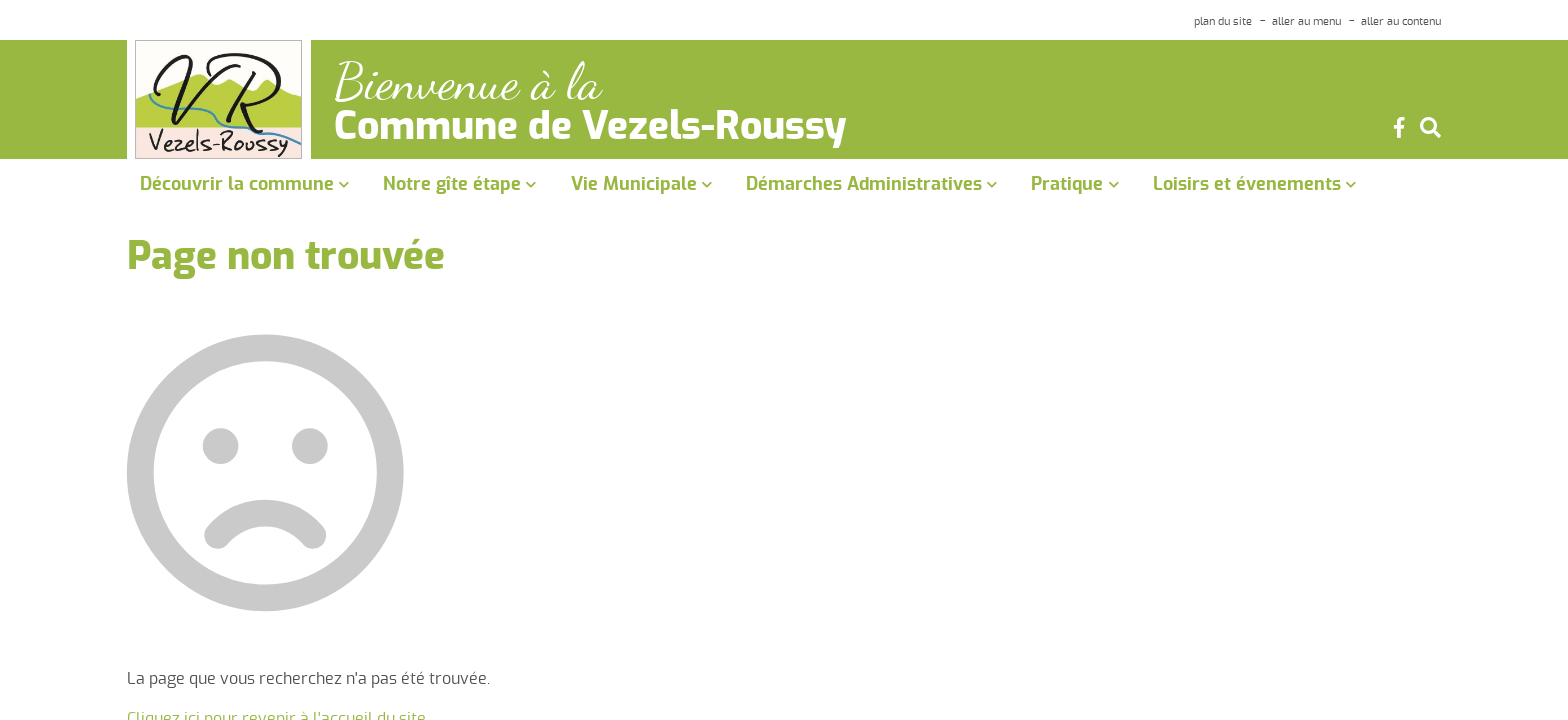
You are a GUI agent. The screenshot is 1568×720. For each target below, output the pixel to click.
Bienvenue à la (467, 82)
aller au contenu (1401, 21)
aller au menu (1306, 21)
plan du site (1223, 21)
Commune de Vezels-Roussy (590, 128)
